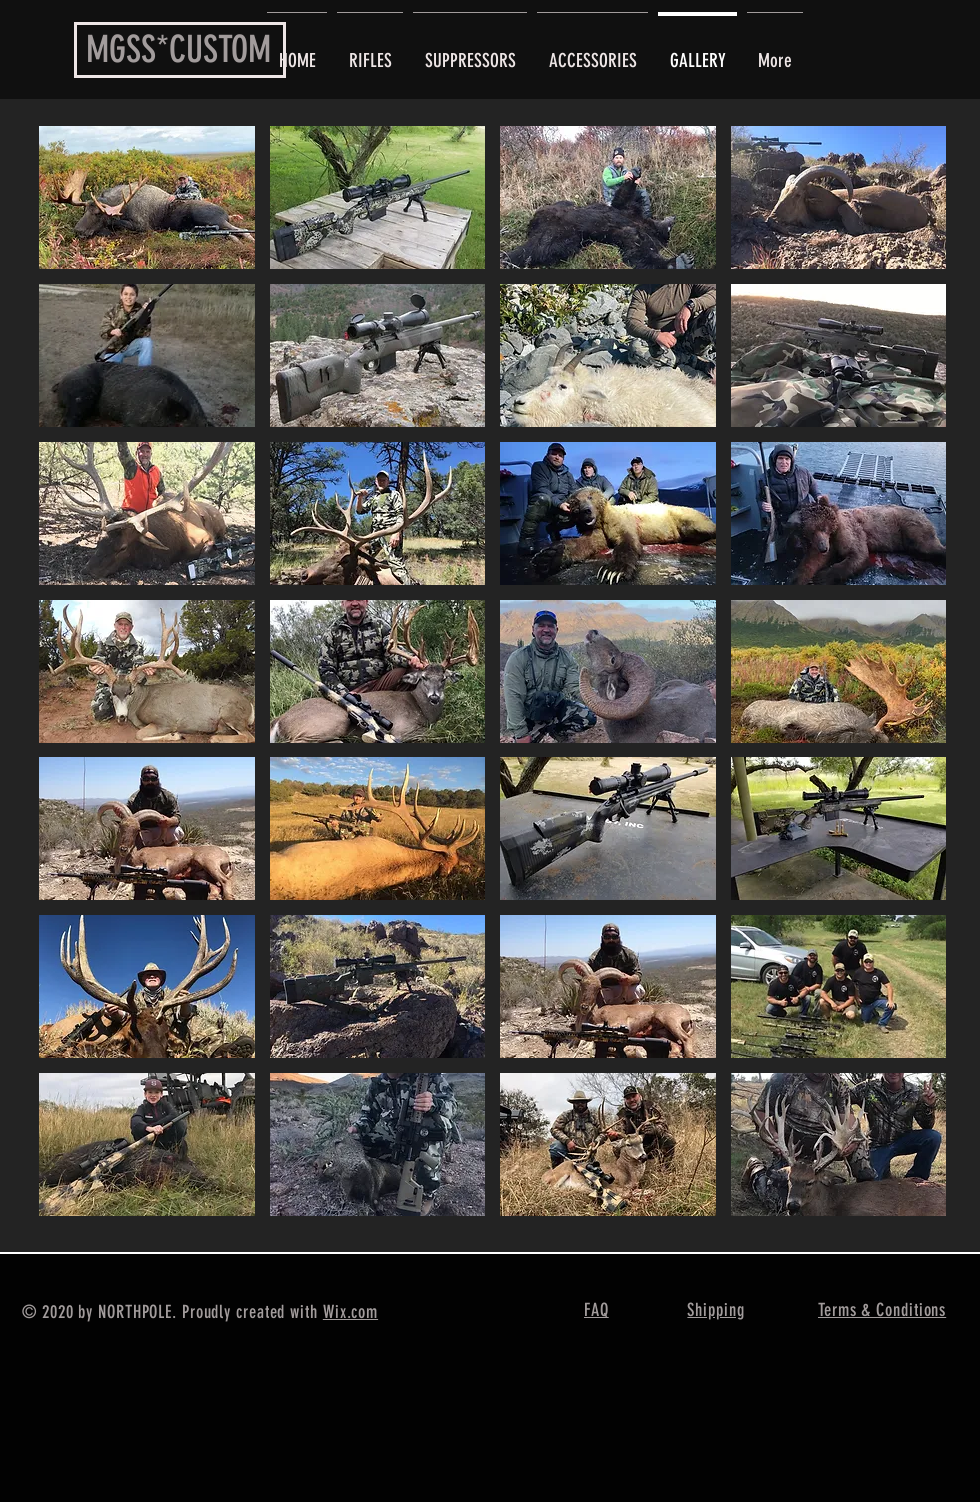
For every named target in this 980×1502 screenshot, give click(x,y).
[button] (147, 197)
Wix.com (350, 1312)
